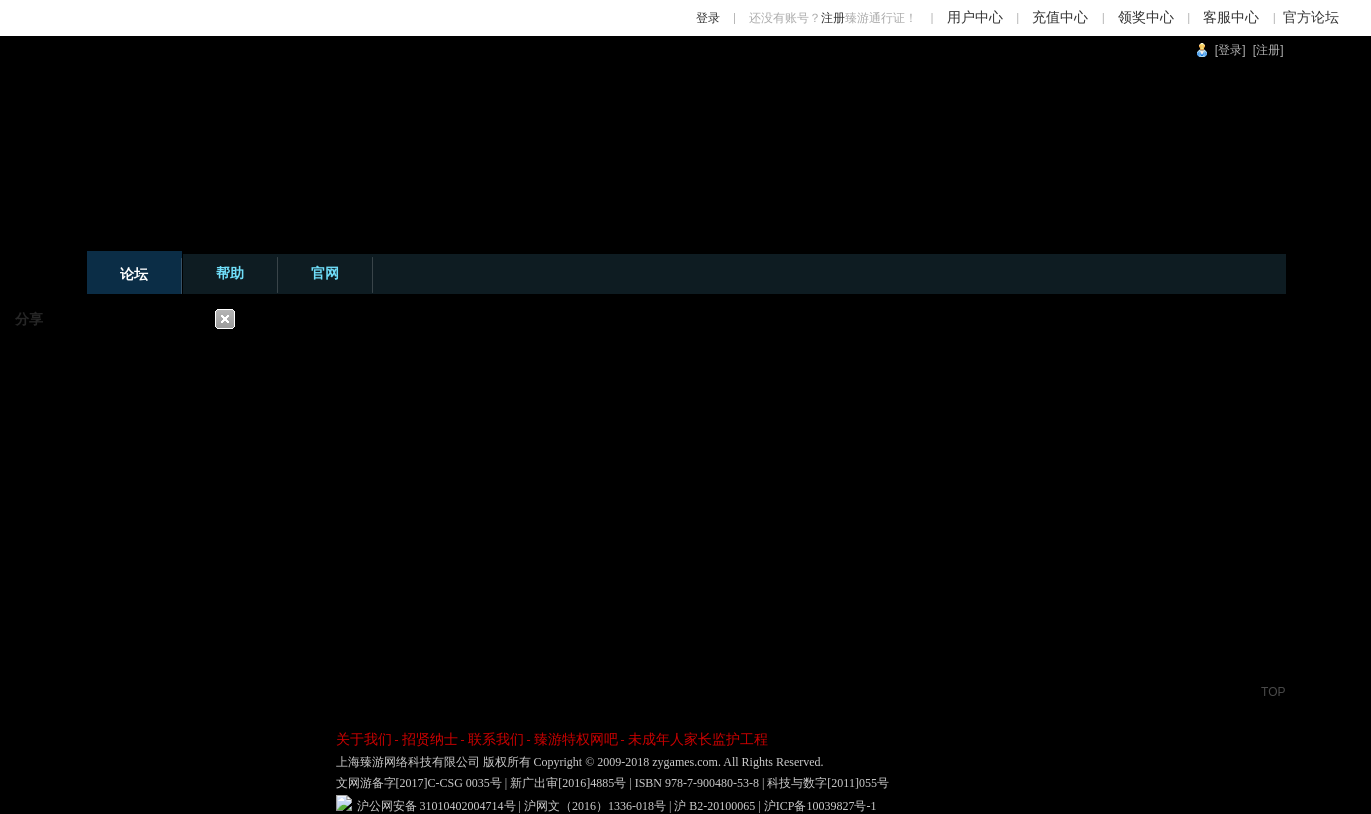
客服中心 (1231, 17)
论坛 (134, 274)
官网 (325, 273)
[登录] (1230, 50)
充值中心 (1060, 17)
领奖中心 (1146, 17)
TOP (1273, 692)
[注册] (1268, 50)
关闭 (225, 319)
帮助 (230, 273)
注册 (833, 18)
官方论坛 (1311, 17)
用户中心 (975, 17)
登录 (708, 18)
